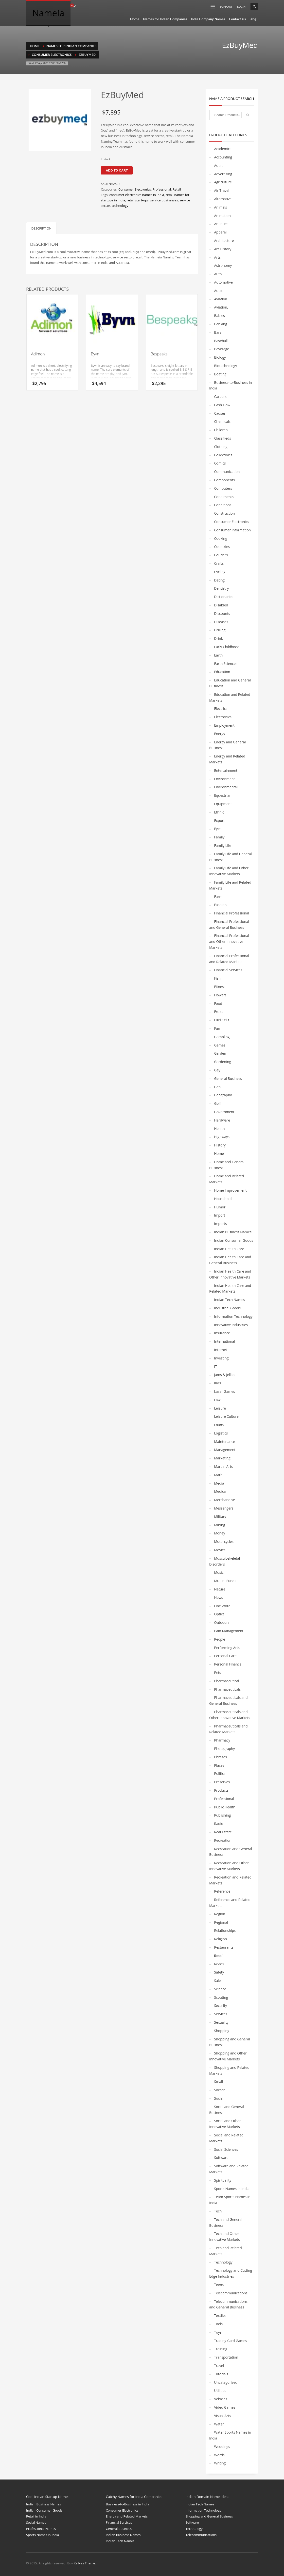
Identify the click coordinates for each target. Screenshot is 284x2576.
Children (221, 429)
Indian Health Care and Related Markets (230, 1288)
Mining (219, 1525)
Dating (219, 580)
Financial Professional (231, 913)
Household (223, 1198)
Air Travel (221, 190)
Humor (220, 1207)
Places (219, 1765)
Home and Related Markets (226, 1179)
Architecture (224, 240)
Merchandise (224, 1499)
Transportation (226, 2357)
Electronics (223, 717)
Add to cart (117, 170)
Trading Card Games (230, 2340)
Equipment (223, 803)
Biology (220, 357)
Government (224, 1111)
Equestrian (222, 795)
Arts (217, 257)
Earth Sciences (225, 663)
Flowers (220, 995)
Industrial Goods (227, 1308)
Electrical (221, 708)
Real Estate (223, 1832)
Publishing (222, 1815)
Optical (220, 1614)
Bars (217, 332)
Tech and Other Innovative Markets (224, 2236)
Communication (227, 471)
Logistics (221, 1433)
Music (219, 1572)
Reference (222, 1891)
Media (219, 1483)
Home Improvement (230, 1190)
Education (222, 671)
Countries (222, 546)
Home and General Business (227, 1165)
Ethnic (219, 812)
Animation (222, 215)
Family (219, 837)
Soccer (219, 2090)
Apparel (220, 232)
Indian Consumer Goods (233, 1240)
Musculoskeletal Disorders (224, 1561)
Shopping (222, 2030)
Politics (220, 1773)
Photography (224, 1748)
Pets (217, 1672)
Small (218, 2081)
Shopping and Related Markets (229, 2070)
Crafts (219, 563)
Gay (217, 1070)
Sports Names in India (231, 2188)
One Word (222, 1606)
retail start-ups (138, 200)
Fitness (220, 986)
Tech (218, 2211)
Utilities (220, 2390)
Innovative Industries (231, 1324)
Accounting (223, 157)
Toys (218, 2332)
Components (224, 480)
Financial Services (228, 970)
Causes (220, 413)
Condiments (224, 496)
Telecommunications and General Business (228, 2304)
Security (220, 2005)
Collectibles (223, 455)
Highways (222, 1136)
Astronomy (223, 265)
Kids (217, 1383)
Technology (223, 2262)
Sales (218, 1980)
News (218, 1597)
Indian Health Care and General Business (230, 1260)
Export (219, 820)
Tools (218, 2324)
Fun (217, 1028)
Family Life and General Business (230, 857)
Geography (223, 1095)
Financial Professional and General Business (229, 924)
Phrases (220, 1757)
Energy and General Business (227, 745)
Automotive (223, 282)
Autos (219, 290)
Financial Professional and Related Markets (229, 958)
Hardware (222, 1120)
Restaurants (223, 1947)
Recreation (222, 1840)
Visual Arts (222, 2415)
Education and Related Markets (229, 697)
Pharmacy (222, 1740)
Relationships (225, 1930)
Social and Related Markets (226, 2138)
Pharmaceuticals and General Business (228, 1700)
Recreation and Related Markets (230, 1880)
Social (219, 2098)
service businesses (164, 200)
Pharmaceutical (226, 1681)
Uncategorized (225, 2382)
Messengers (223, 1508)
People (219, 1639)
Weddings (222, 2446)
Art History (222, 249)
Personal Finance (228, 1664)
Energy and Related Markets (227, 759)
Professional (162, 189)
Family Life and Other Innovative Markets (228, 871)
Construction (224, 513)
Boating (220, 374)
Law (217, 1399)
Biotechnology (225, 365)
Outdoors (222, 1622)
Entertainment (225, 770)
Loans (219, 1424)
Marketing (222, 1458)
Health (219, 1128)
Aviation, (221, 307)
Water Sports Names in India (230, 2435)
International (224, 1341)
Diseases (221, 622)
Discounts (222, 613)
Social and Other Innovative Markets (225, 2123)
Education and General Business (230, 683)
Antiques (221, 223)
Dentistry (221, 588)
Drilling (220, 630)
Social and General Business (226, 2109)
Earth (218, 655)
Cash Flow (222, 405)
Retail (177, 189)
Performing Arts (227, 1647)
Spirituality (222, 2180)
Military (220, 1516)
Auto (218, 273)
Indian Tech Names (229, 1299)
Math (218, 1474)
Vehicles (220, 2399)
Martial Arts (223, 1466)
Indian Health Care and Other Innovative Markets (230, 1274)
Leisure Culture (226, 1416)
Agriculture (223, 182)
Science (220, 1989)
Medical (220, 1491)
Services (220, 2014)
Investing (221, 1358)
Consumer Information (232, 530)
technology (120, 205)
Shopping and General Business (229, 2042)
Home (219, 1153)
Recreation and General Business (230, 1851)
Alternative (223, 198)
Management (225, 1449)
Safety (219, 1972)
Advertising (223, 174)
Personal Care (225, 1655)
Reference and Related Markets (229, 1902)
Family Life (222, 845)
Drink (218, 638)
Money (219, 1533)
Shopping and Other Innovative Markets (228, 2056)
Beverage (221, 349)
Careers (220, 396)
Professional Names (41, 2528)
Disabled (221, 605)
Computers (223, 488)
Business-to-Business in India (230, 385)
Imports (220, 1223)
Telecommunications (231, 2293)
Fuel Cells (221, 1020)
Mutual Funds (225, 1580)
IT (215, 1366)
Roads (219, 1963)
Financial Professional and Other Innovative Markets (229, 941)
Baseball (221, 340)
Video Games (224, 2407)
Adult (218, 165)
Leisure (220, 1408)
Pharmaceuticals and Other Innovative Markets (229, 1714)
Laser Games (224, 1391)
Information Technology (233, 1316)
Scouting (221, 1997)
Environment (224, 778)
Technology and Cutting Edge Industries (230, 2273)
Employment (224, 725)
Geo (217, 1087)
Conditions (222, 505)
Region (219, 1914)
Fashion (220, 904)
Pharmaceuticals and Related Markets (228, 1729)
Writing (220, 2463)
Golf (217, 1103)
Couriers (221, 555)
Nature (219, 1589)
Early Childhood (227, 646)
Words (219, 2455)
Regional (221, 1922)
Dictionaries (223, 596)
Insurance (222, 1333)
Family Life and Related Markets (230, 885)
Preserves (222, 1782)
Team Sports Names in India (229, 2199)
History (220, 1145)
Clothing (221, 446)
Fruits (218, 1011)
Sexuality (221, 2022)
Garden (220, 1053)
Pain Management (229, 1630)
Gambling (222, 1036)
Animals (220, 207)
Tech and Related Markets (225, 2251)
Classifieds (222, 438)
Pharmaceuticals (227, 1689)
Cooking (220, 538)
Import (219, 1215)
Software (221, 2157)
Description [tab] (41, 228)
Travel (219, 2365)
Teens (219, 2284)
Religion (220, 1939)
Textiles (220, 2315)
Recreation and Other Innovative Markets (229, 1865)
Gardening (222, 1061)
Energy (219, 733)
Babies (219, 315)
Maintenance (224, 1441)
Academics (222, 148)
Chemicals (222, 421)
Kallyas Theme (84, 2563)
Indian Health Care (229, 1248)
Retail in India (36, 2516)
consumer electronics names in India (136, 195)
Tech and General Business (226, 2222)
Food (218, 1003)
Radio (218, 1823)
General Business (228, 1078)
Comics (220, 463)
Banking (220, 324)
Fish (217, 978)
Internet (220, 1349)
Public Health (224, 1807)
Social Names (36, 2522)
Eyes (217, 828)
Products (221, 1790)
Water (219, 2424)
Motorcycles (224, 1541)
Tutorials (221, 2374)
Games (219, 1045)
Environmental (226, 787)
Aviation (220, 299)
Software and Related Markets (228, 2169)
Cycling (220, 571)
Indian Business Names (233, 1232)
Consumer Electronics (134, 189)
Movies (220, 1550)
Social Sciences (226, 2149)
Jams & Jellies (224, 1374)
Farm (218, 896)
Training (220, 2348)
